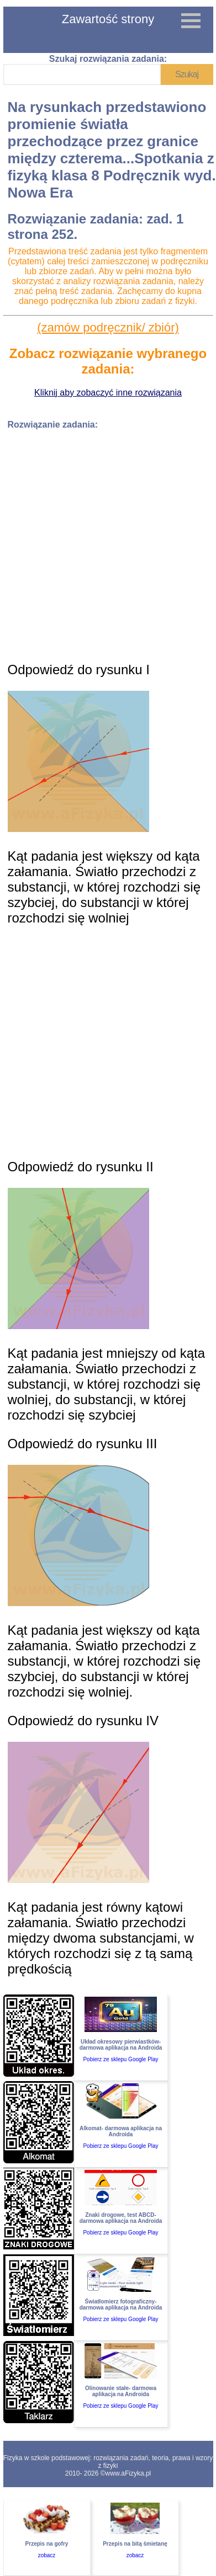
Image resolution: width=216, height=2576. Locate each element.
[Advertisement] (103, 542)
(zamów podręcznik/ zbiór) (108, 327)
